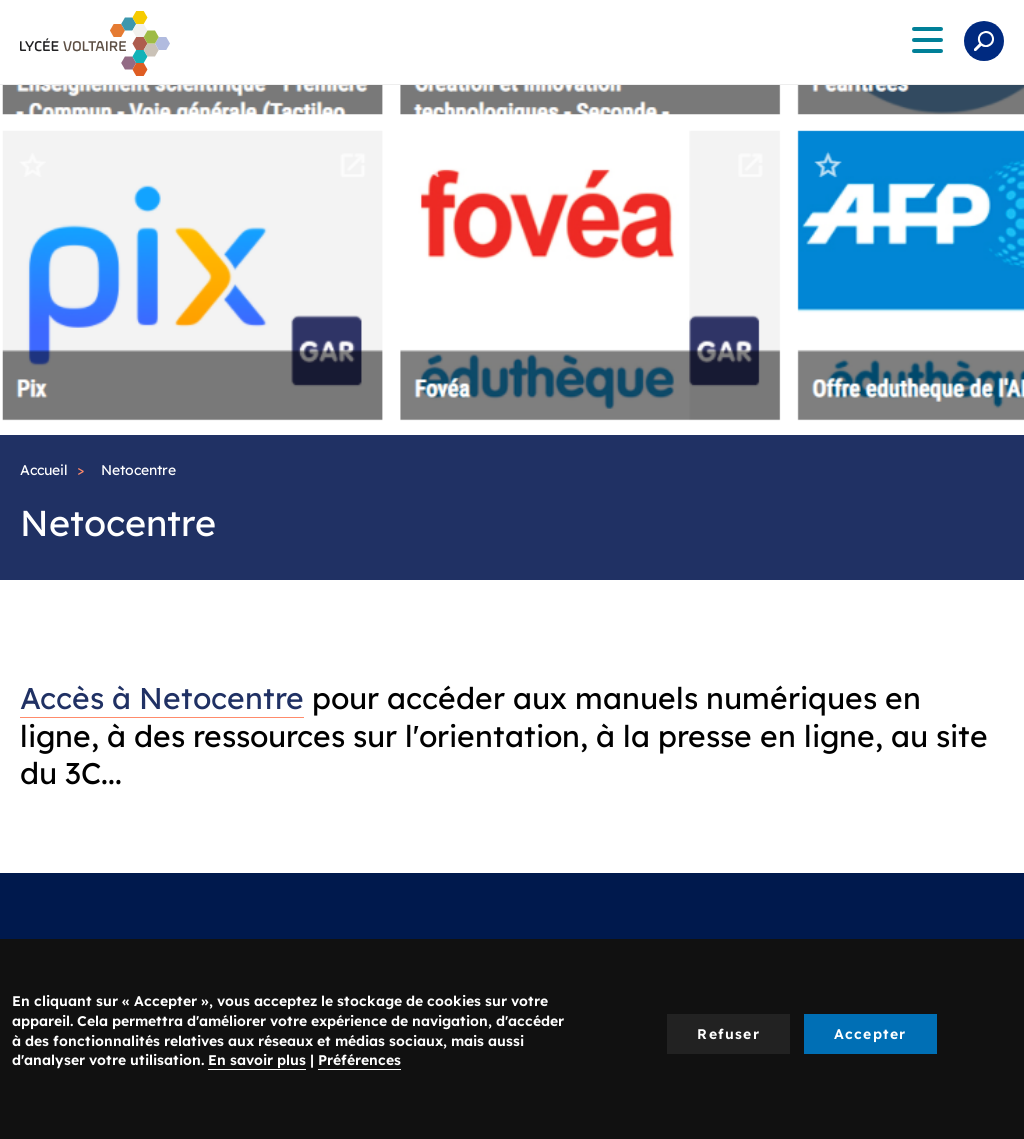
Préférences (359, 1060)
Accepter (870, 1034)
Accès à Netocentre (162, 698)
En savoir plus (257, 1060)
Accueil (44, 470)
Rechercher (984, 41)
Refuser (728, 1034)
